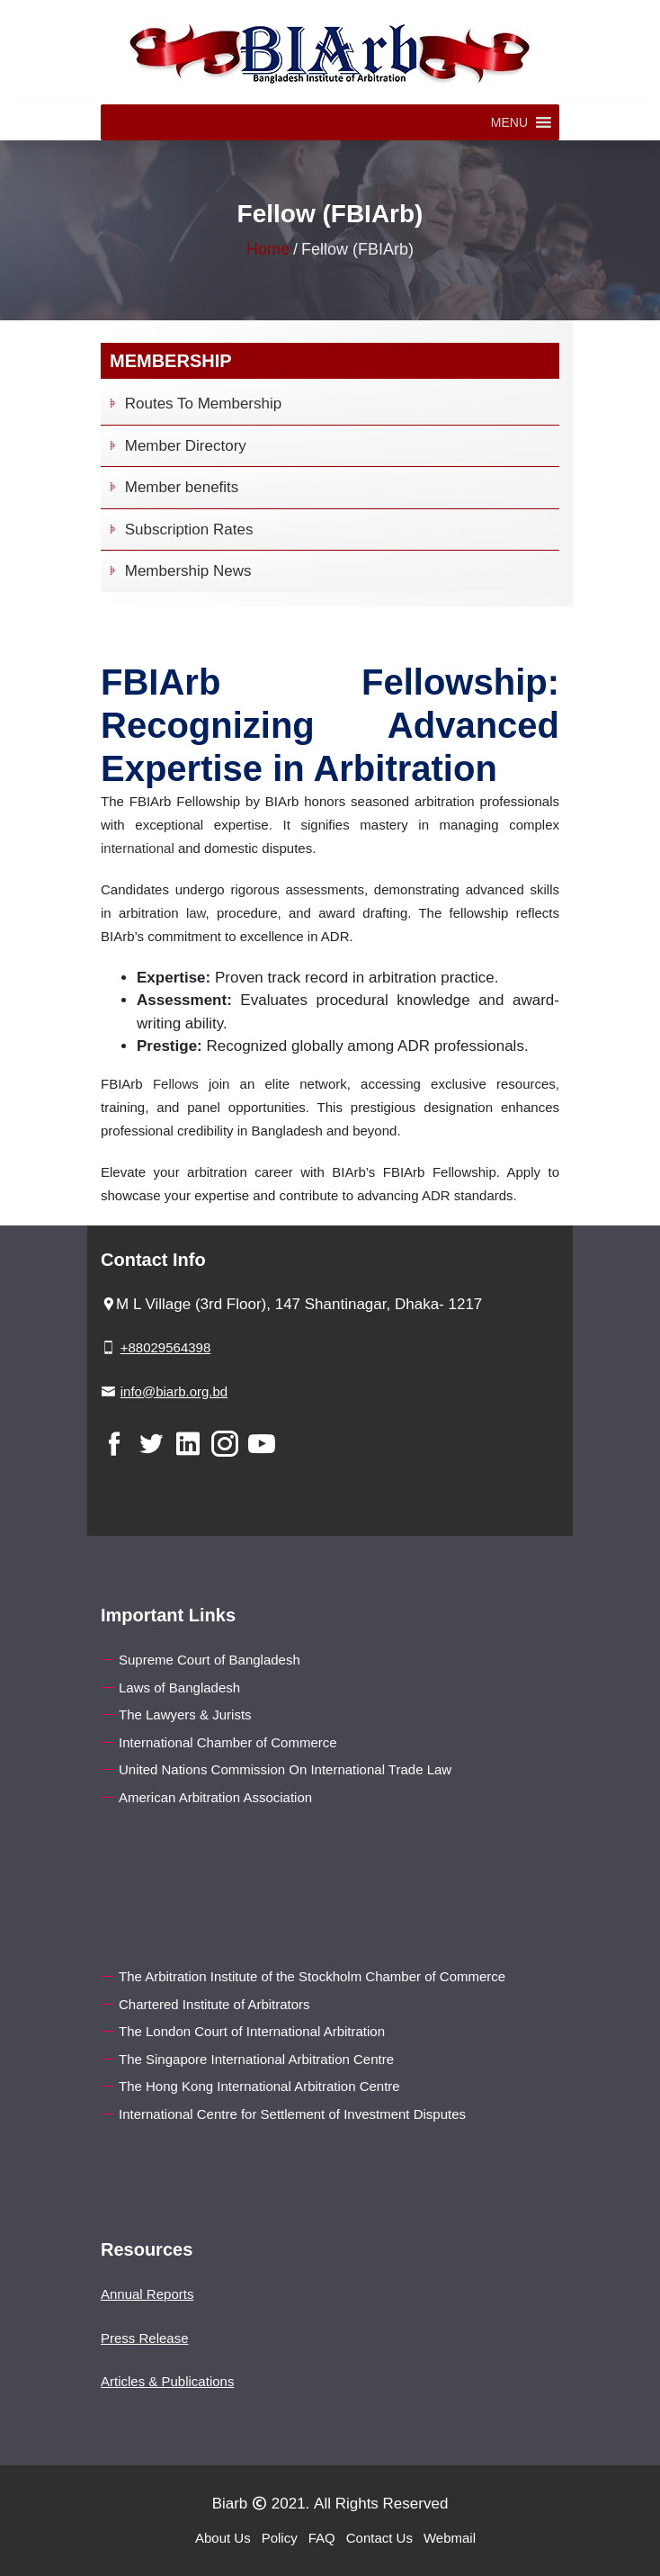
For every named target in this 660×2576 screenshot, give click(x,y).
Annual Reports (147, 2294)
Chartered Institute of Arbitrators (214, 2004)
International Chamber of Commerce (228, 1742)
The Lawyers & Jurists (185, 1714)
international (137, 848)
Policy (280, 2537)
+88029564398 (165, 1347)
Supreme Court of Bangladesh (209, 1659)
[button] (509, 122)
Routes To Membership (193, 403)
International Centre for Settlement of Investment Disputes (292, 2114)
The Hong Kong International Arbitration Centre (259, 2086)
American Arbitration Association (215, 1797)
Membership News (178, 570)
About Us (223, 2537)
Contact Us (379, 2537)
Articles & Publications (167, 2381)
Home (268, 249)
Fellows (176, 1083)
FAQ (321, 2537)
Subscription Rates (179, 529)
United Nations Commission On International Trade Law (285, 1769)
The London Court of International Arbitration (252, 2031)
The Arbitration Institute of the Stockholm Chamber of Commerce (312, 1976)
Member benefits (171, 487)
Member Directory (175, 445)
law (196, 912)
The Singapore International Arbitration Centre (256, 2059)
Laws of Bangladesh (179, 1687)
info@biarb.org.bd (173, 1391)
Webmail (450, 2537)
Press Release (145, 2338)
